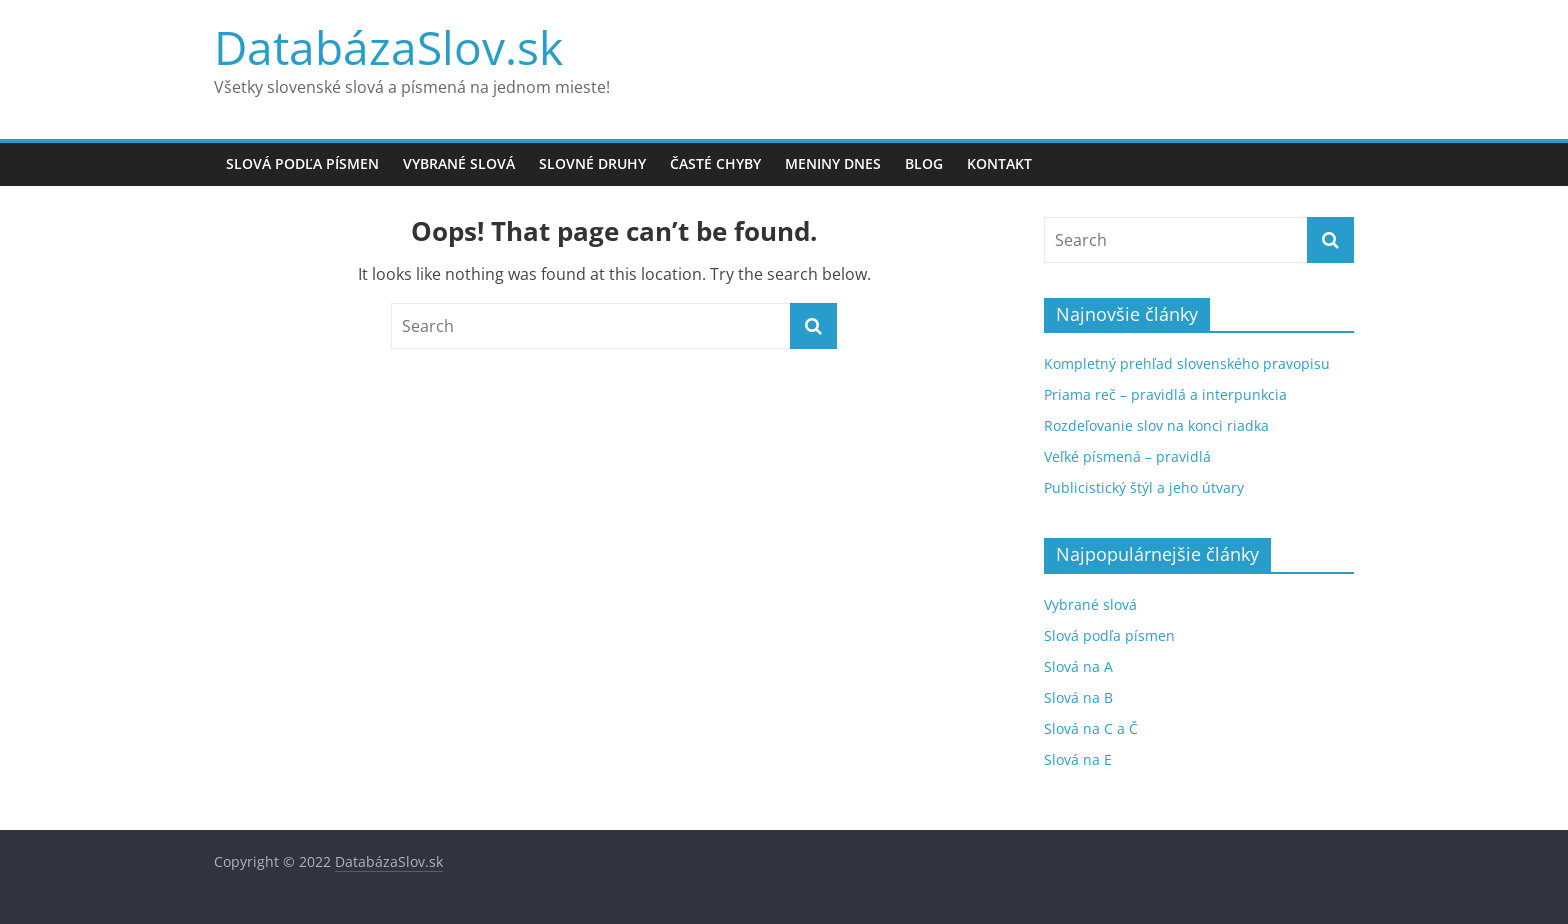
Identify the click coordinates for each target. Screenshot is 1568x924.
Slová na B (1078, 697)
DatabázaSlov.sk (388, 47)
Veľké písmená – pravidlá (1127, 456)
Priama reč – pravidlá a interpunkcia (1165, 394)
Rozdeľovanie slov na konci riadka (1156, 425)
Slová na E (1078, 759)
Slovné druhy (592, 163)
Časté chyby (715, 163)
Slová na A (1078, 666)
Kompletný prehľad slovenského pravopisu (1187, 363)
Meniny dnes (833, 163)
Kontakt (999, 163)
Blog (924, 163)
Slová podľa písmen (302, 163)
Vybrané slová (459, 163)
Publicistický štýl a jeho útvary (1144, 487)
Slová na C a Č (1091, 728)
